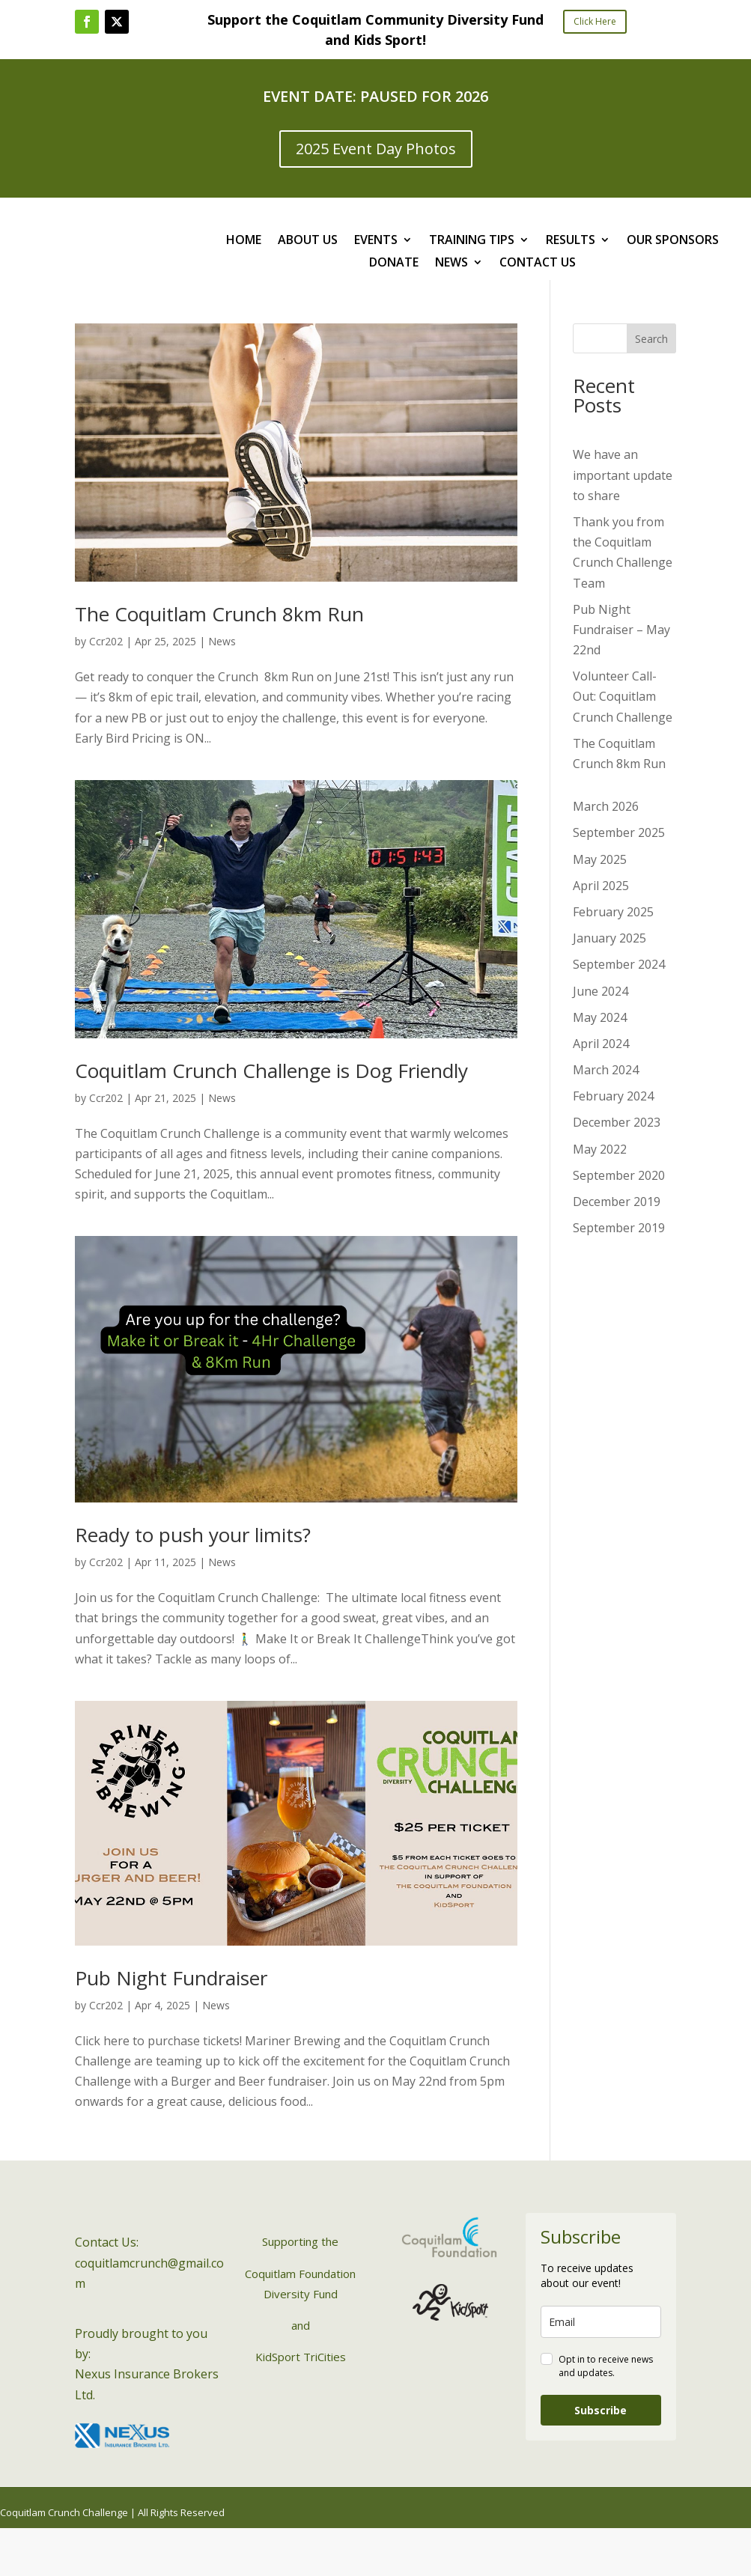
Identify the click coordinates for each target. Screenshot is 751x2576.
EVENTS (376, 241)
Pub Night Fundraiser (171, 1977)
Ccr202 (106, 641)
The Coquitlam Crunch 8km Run (219, 613)
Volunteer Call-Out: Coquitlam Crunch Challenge (622, 696)
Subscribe (600, 2410)
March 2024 (606, 1070)
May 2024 (600, 1017)
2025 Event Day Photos (376, 148)
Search (651, 339)
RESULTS (570, 241)
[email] (601, 2322)
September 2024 (619, 964)
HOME (243, 241)
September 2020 (619, 1175)
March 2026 (606, 806)
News (222, 641)
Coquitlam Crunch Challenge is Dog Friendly (271, 1070)
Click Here (595, 21)
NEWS (451, 263)
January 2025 (609, 938)
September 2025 (619, 832)
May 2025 (600, 859)
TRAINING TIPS (471, 241)
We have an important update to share (622, 474)
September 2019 (619, 1228)
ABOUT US (308, 241)
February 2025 (613, 912)
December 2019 (616, 1201)
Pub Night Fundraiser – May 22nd (621, 629)
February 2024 (613, 1096)
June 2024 (600, 991)
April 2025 (601, 885)
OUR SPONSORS (673, 241)
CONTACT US (537, 263)
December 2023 (616, 1122)
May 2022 (600, 1149)
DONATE (394, 263)
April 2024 (601, 1043)
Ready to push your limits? (193, 1534)
